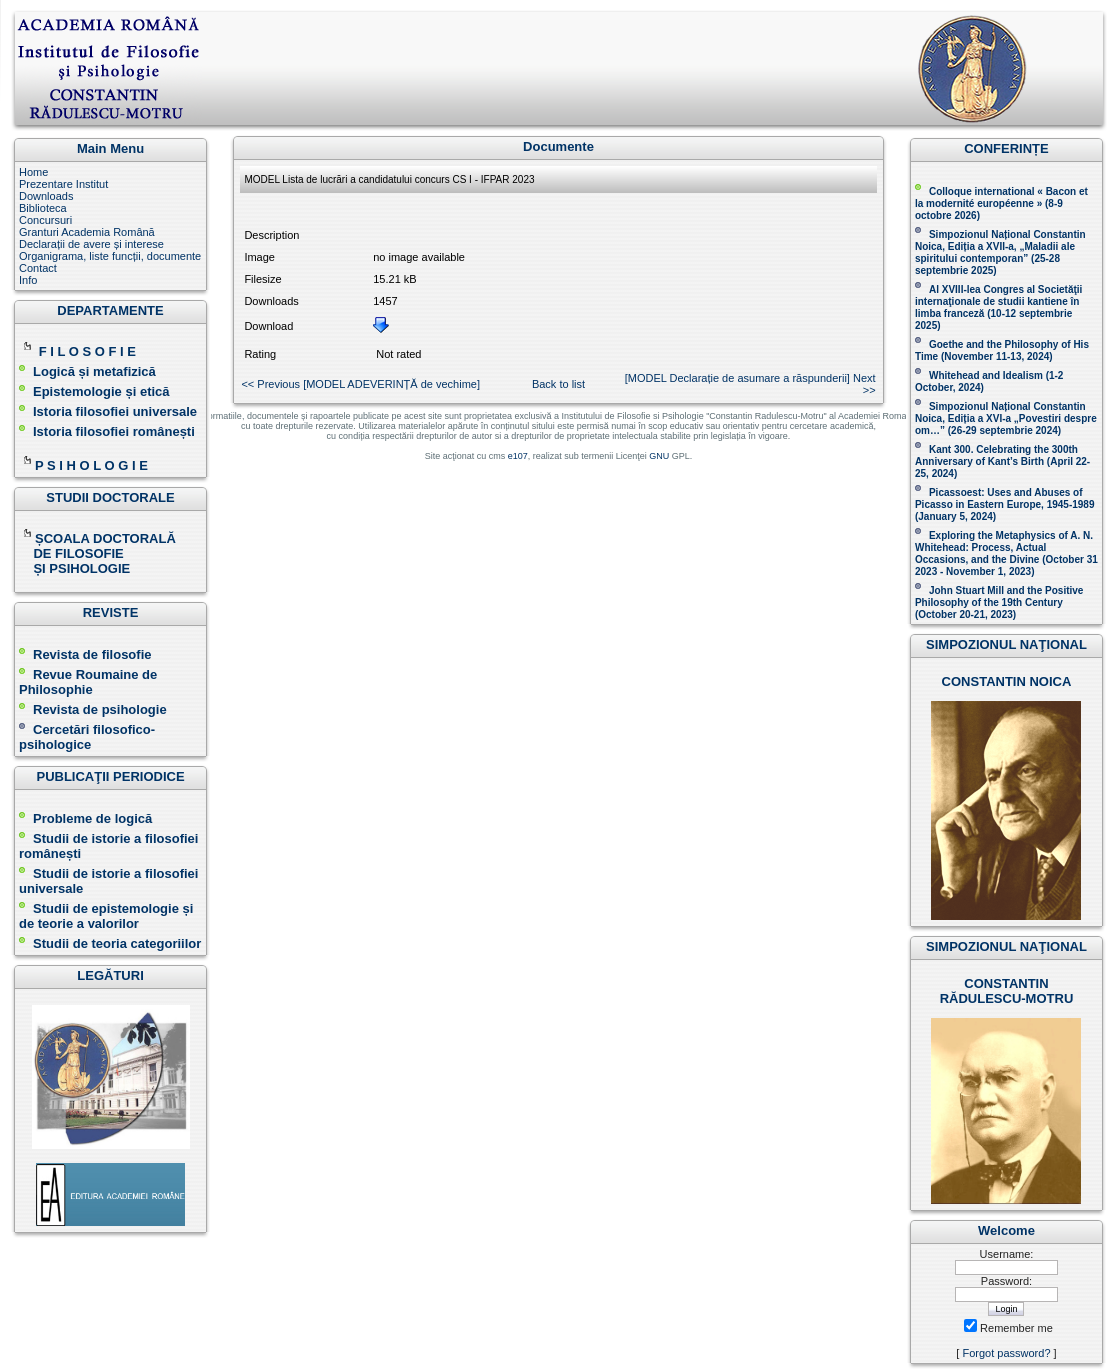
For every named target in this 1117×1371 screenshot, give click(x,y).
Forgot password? (1006, 1353)
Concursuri (45, 220)
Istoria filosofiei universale (115, 411)
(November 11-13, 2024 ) (1002, 350)
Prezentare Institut (63, 184)
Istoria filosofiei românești (114, 431)
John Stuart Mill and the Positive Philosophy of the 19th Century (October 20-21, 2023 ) (999, 602)
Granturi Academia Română (87, 232)
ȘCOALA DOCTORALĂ (99, 538)
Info (28, 280)
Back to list (558, 384)
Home (33, 172)
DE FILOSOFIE (73, 553)
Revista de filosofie (85, 654)
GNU (659, 456)
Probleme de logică (92, 818)
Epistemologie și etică (101, 391)
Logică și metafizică (94, 371)
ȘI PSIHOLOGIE (74, 568)
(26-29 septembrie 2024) (1004, 430)
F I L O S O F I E (87, 351)
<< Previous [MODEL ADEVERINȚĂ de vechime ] (360, 384)
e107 (518, 456)
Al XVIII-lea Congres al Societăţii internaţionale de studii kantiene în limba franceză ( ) (998, 307)
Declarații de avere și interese (91, 244)
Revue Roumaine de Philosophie (88, 682)
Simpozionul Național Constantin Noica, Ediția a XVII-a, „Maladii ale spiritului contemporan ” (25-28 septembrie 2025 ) (1000, 252)
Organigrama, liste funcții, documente (110, 256)
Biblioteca (43, 208)
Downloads (46, 196)
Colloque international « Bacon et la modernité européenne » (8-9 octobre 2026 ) (1001, 203)
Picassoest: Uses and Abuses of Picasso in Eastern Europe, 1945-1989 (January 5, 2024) (1005, 504)
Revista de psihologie (100, 709)
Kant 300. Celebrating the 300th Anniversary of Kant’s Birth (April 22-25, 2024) (1002, 461)
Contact (38, 268)
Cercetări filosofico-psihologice (87, 737)
